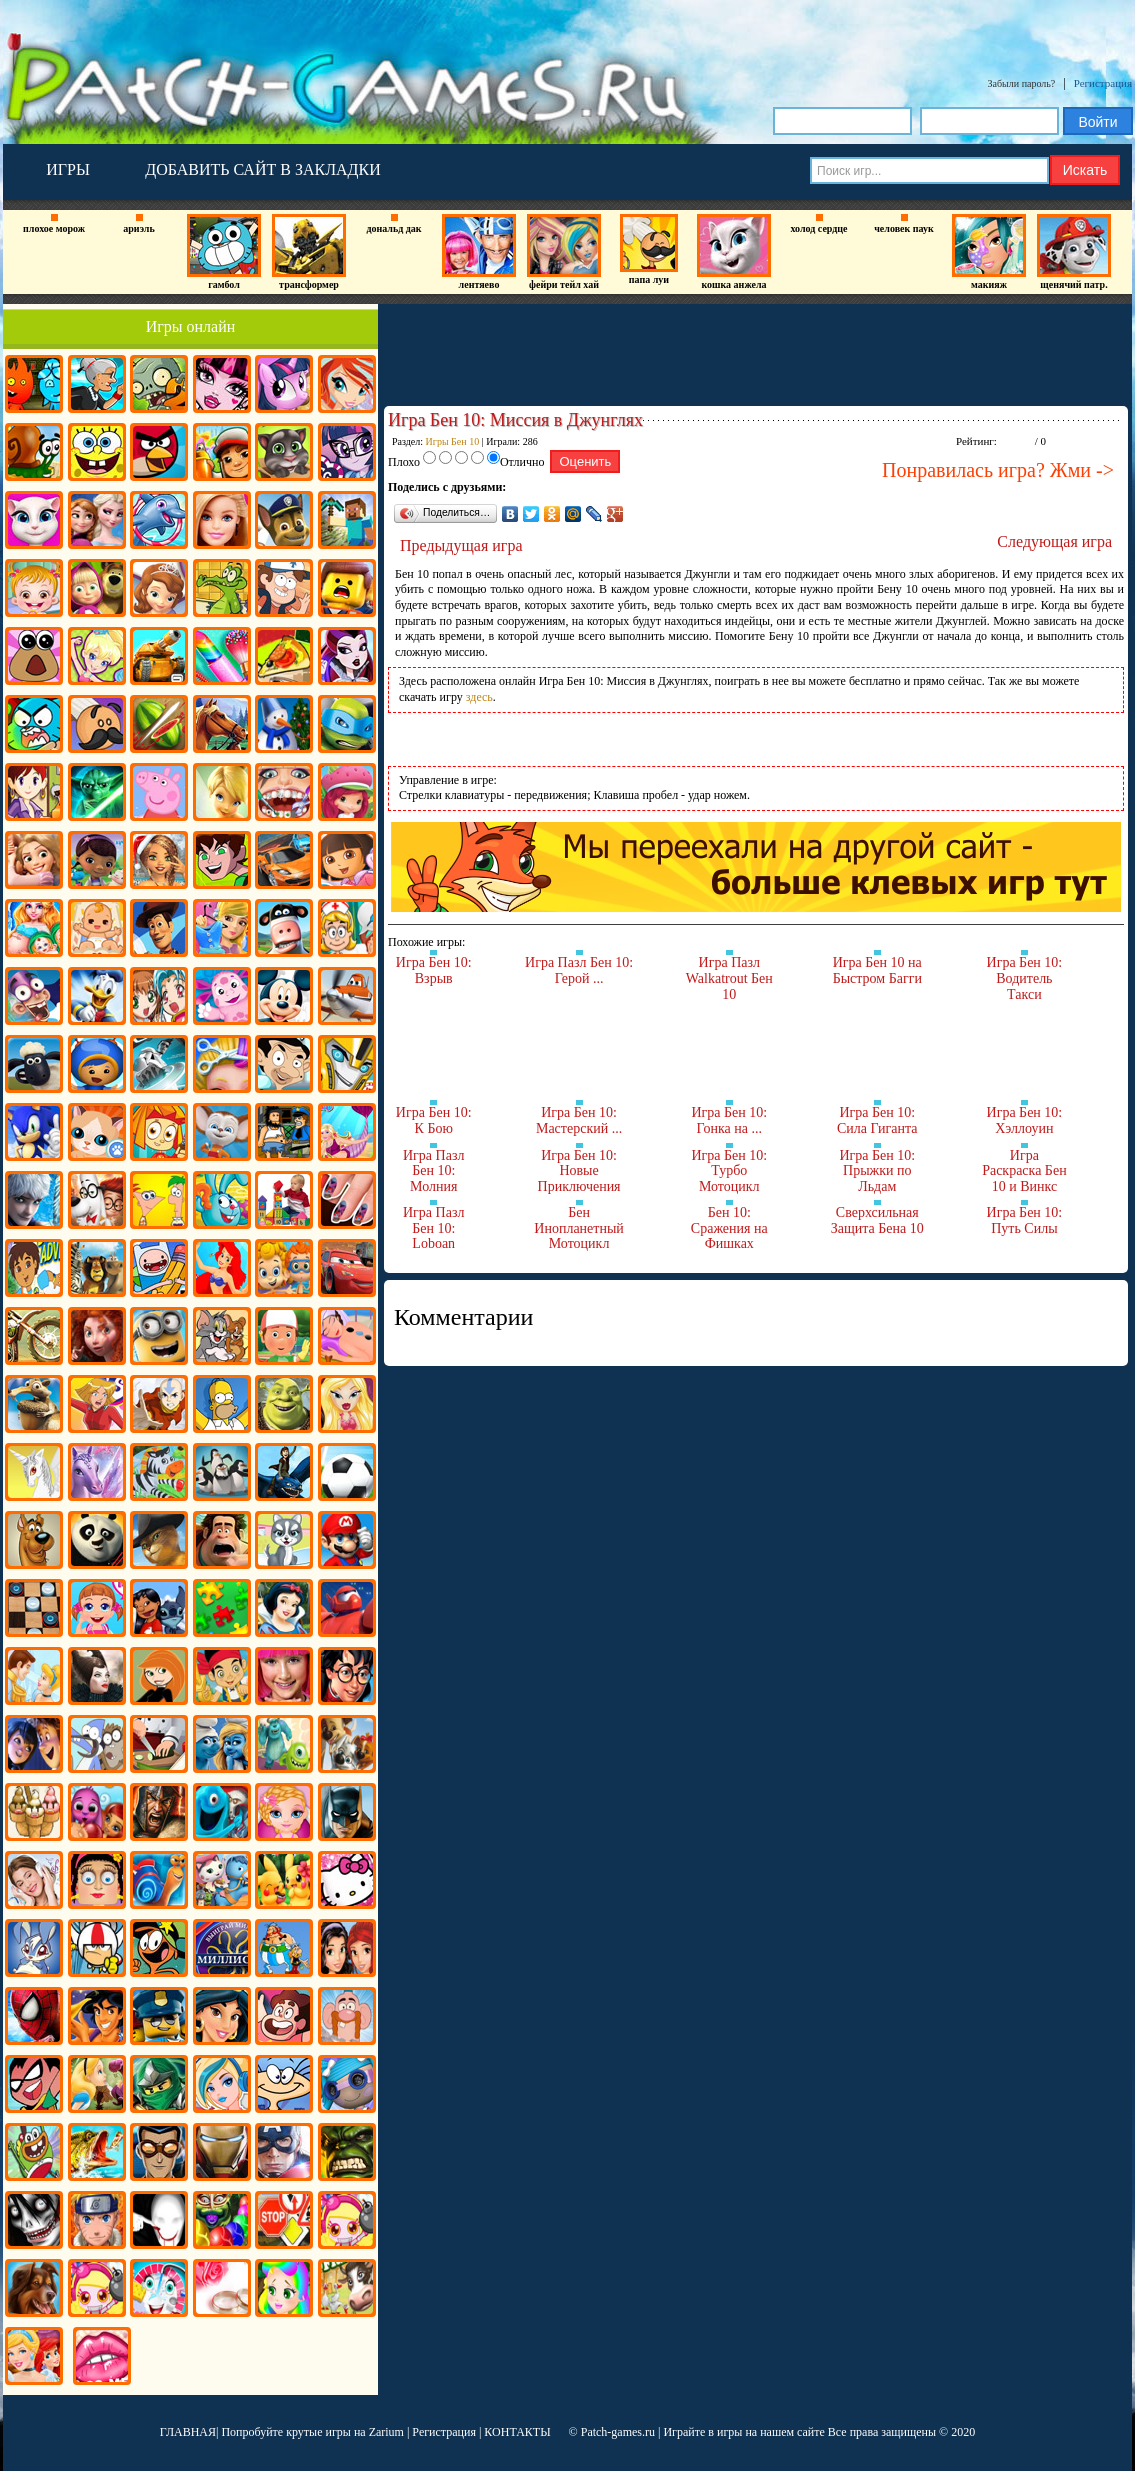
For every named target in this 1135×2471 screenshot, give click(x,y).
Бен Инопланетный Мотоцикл (579, 1228)
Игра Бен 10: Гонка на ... (729, 1120)
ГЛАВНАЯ (188, 2432)
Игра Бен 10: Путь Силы (1025, 1220)
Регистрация (1103, 83)
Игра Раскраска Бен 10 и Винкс (1024, 1171)
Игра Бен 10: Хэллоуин (1025, 1120)
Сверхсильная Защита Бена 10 (877, 1220)
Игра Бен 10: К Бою (434, 1120)
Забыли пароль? (1022, 83)
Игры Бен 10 (453, 441)
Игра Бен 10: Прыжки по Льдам (877, 1171)
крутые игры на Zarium (345, 2432)
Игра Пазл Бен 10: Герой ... (579, 970)
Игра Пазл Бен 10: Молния (433, 1171)
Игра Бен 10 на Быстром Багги (877, 970)
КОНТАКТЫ (517, 2432)
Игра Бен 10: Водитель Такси (1025, 978)
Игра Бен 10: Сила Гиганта (877, 1120)
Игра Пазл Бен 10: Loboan (433, 1228)
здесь (479, 697)
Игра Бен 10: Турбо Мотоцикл (729, 1171)
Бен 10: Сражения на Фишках (729, 1228)
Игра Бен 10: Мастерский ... (579, 1120)
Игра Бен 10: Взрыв (434, 970)
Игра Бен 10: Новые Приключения (579, 1171)
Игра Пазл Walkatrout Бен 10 (729, 978)
